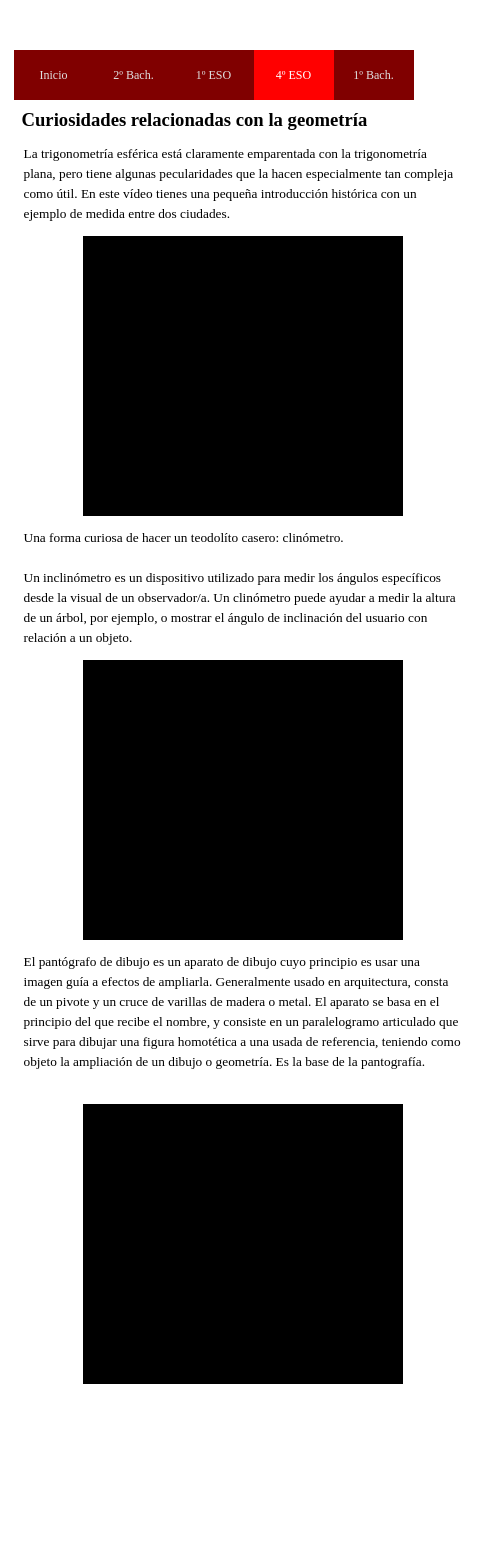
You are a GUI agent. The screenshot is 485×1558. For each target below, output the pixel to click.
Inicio (54, 75)
